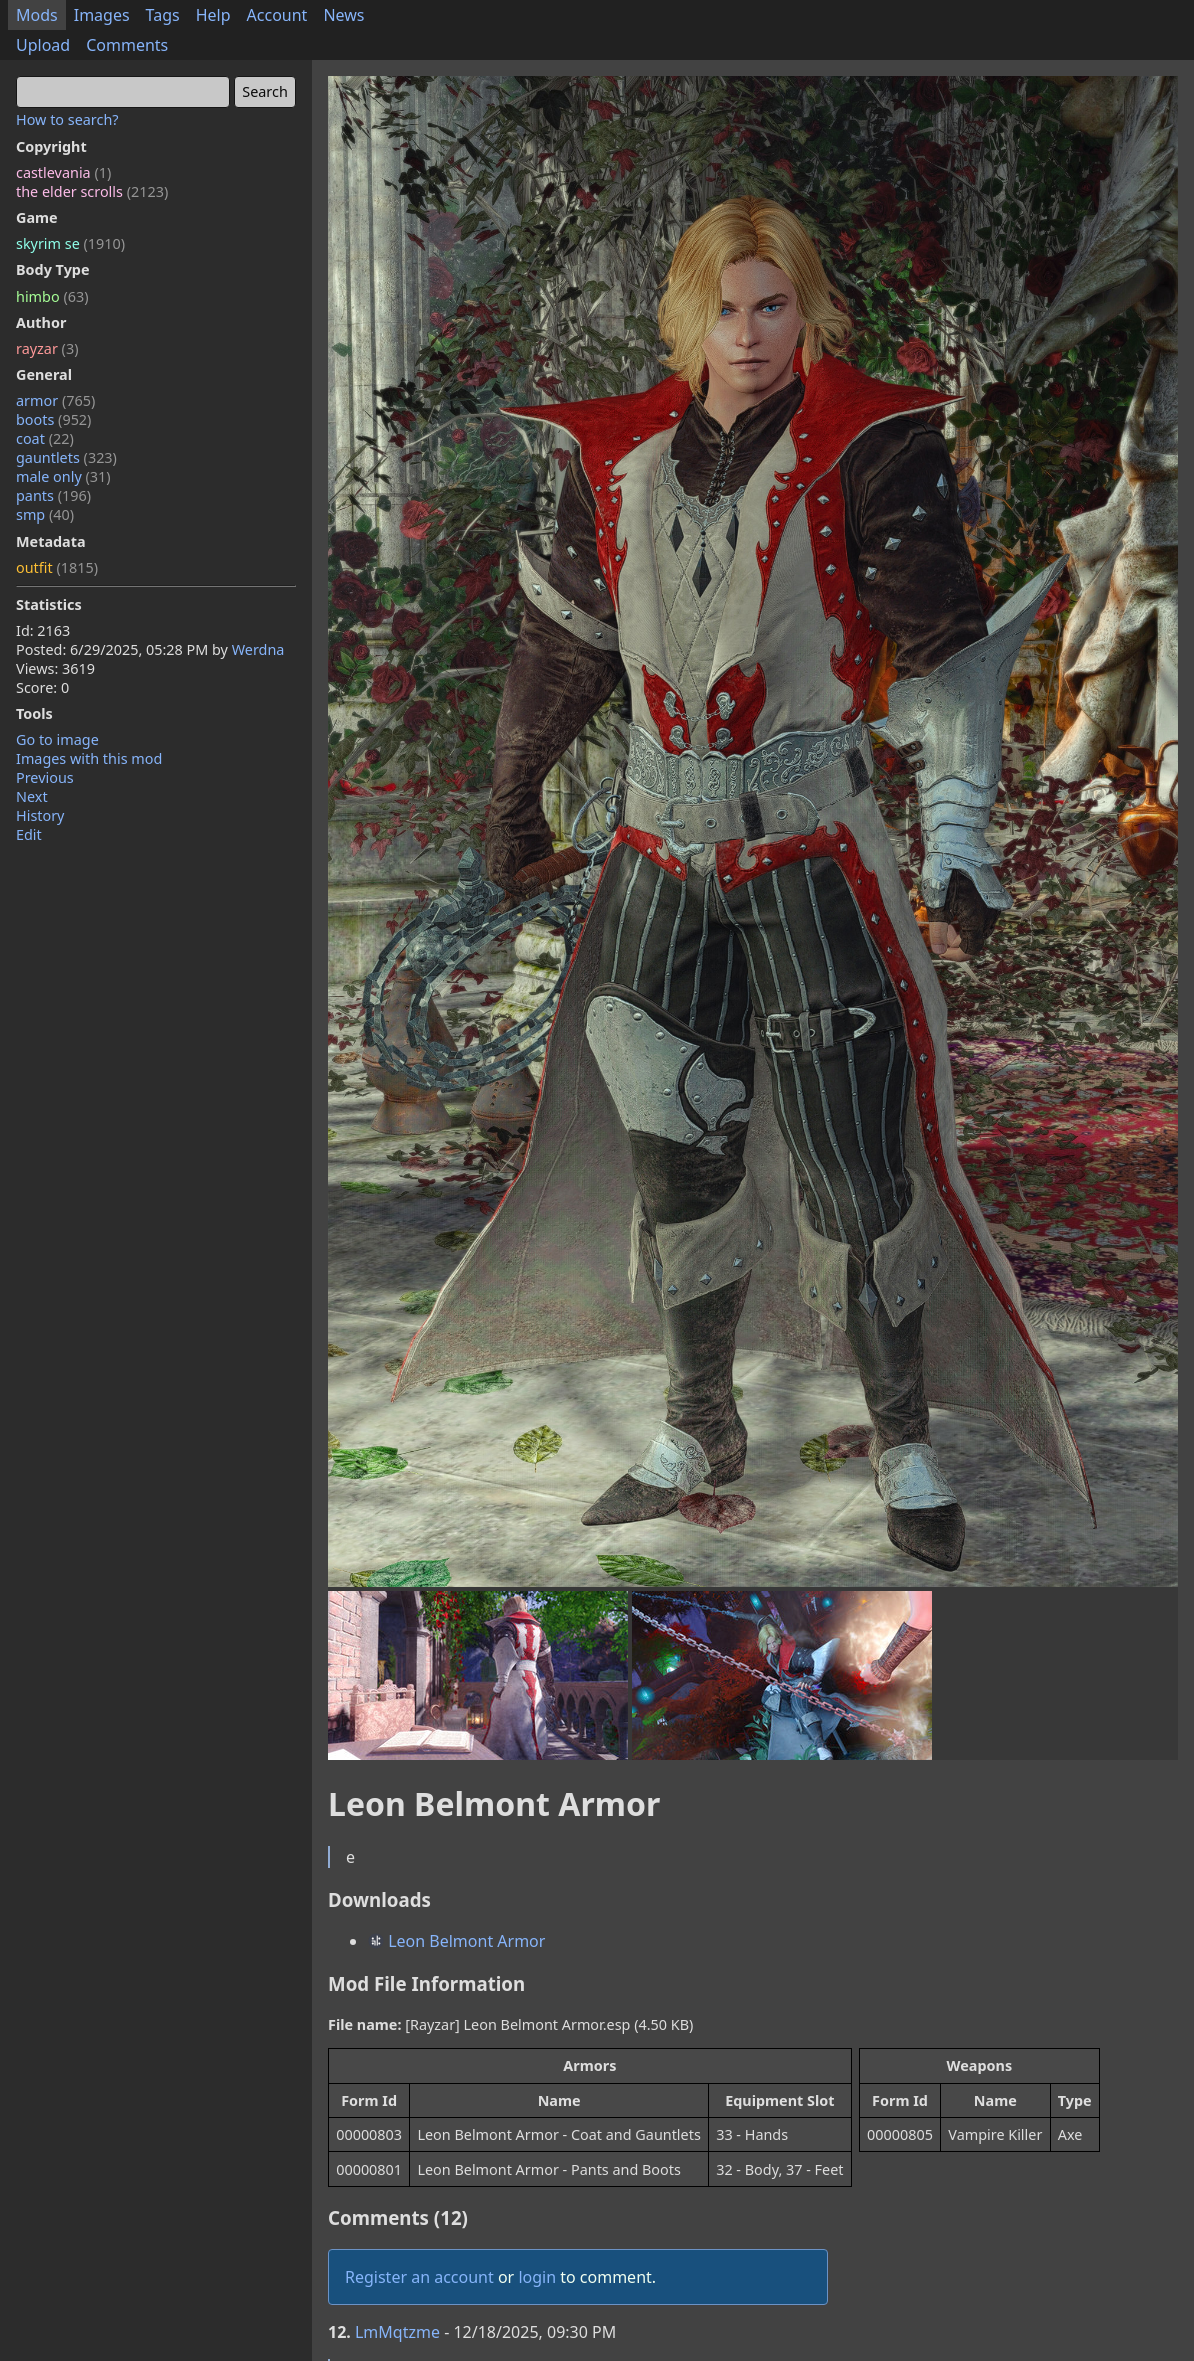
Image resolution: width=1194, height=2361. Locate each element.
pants (53, 495)
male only (63, 476)
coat (45, 438)
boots (53, 419)
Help (213, 15)
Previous (45, 777)
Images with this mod (89, 758)
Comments (127, 45)
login (537, 2277)
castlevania (63, 172)
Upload (43, 45)
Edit (29, 834)
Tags (163, 15)
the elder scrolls (92, 191)
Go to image (57, 739)
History (40, 815)
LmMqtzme (397, 2332)
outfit (57, 567)
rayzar (47, 348)
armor (55, 400)
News (343, 15)
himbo (52, 296)
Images (102, 15)
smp (45, 514)
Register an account (419, 2277)
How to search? (67, 119)
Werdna (258, 649)
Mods (37, 15)
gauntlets (66, 457)
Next (32, 796)
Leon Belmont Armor (456, 1941)
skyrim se (70, 243)
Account (277, 15)
